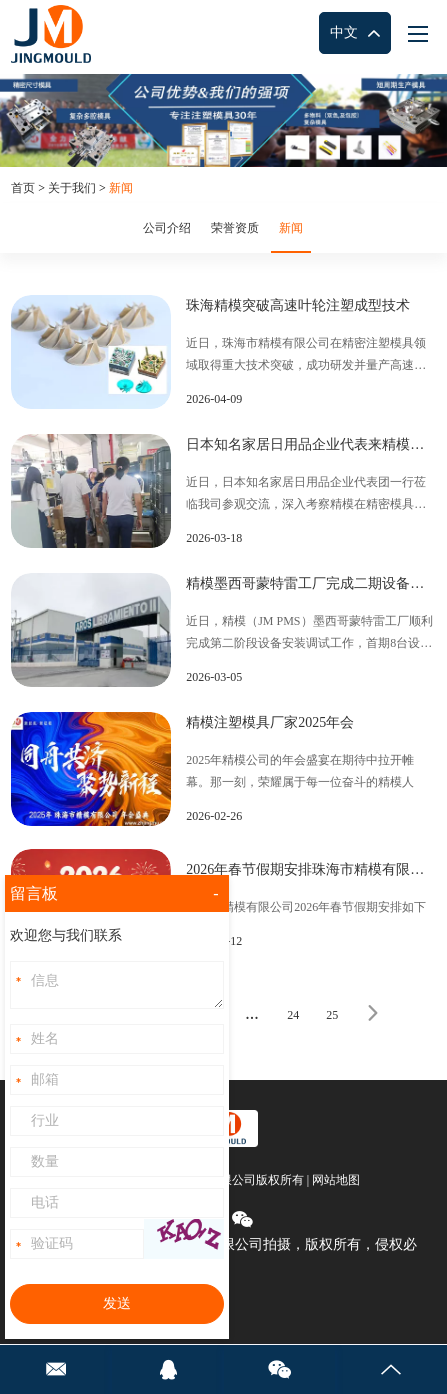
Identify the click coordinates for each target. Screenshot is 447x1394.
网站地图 (336, 1180)
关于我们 (72, 188)
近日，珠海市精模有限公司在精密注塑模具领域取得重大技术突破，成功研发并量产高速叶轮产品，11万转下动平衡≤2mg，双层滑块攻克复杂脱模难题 (307, 356)
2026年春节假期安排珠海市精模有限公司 (311, 869)
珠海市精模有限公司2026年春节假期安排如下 (306, 907)
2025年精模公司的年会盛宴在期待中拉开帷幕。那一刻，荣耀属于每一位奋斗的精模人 (300, 771)
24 (293, 1015)
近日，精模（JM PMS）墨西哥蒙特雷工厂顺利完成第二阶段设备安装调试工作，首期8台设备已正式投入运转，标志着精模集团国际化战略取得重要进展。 (309, 634)
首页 (23, 188)
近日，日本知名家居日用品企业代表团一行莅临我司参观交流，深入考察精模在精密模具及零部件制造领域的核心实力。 (306, 495)
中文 (355, 33)
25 (332, 1015)
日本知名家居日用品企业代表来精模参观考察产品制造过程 (311, 444)
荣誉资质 (235, 228)
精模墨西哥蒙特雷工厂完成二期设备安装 (311, 583)
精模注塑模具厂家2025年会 (270, 722)
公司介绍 (167, 228)
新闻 (121, 188)
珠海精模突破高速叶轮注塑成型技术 (298, 305)
